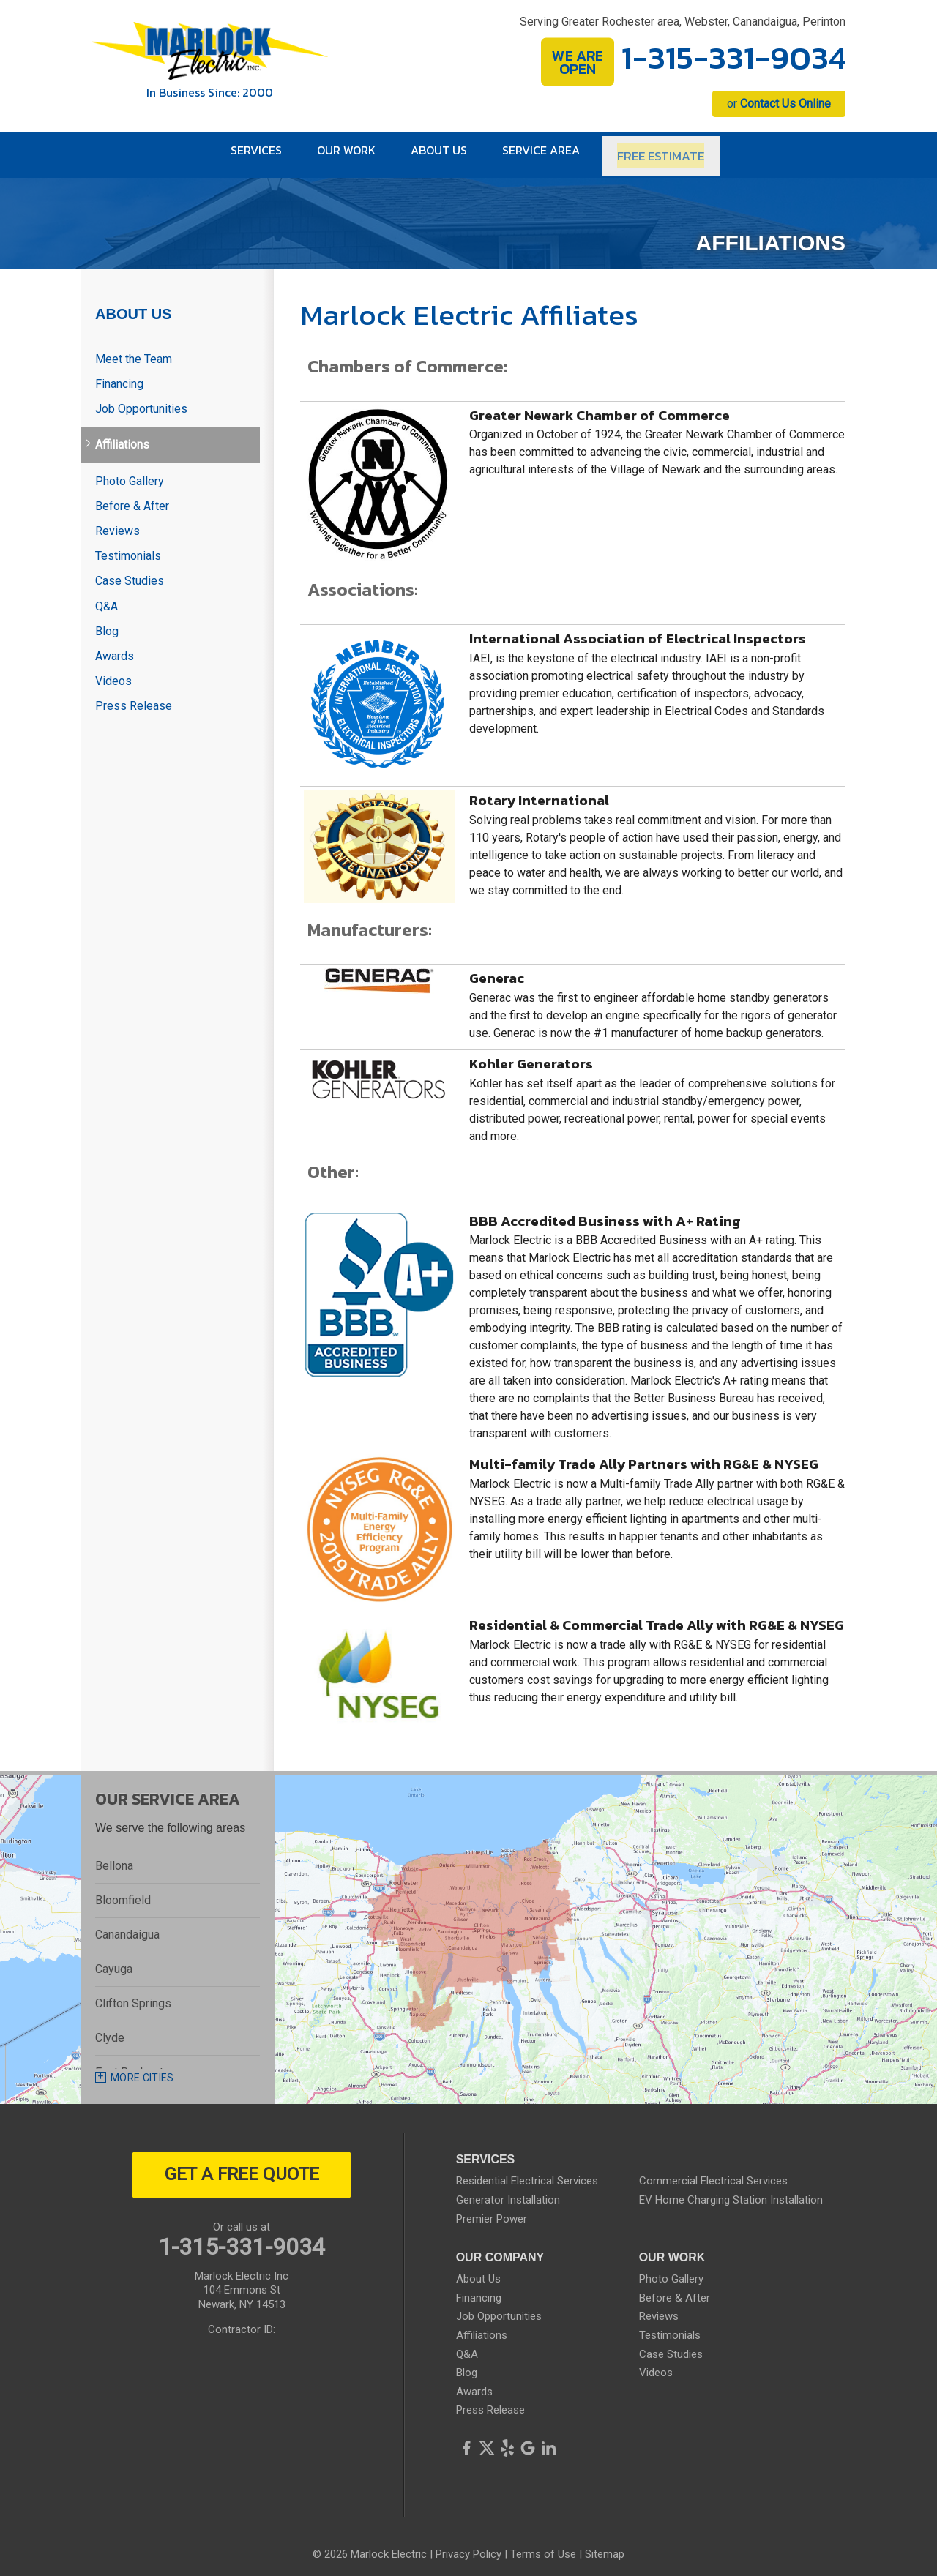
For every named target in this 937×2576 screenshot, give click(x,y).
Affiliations (122, 437)
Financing (119, 376)
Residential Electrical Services (527, 2173)
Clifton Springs (133, 1996)
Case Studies (129, 573)
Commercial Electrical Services (713, 2173)
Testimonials (128, 548)
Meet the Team (133, 351)
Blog (107, 623)
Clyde (109, 2030)
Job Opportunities (141, 401)
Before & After (132, 498)
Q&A (106, 598)
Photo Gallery (129, 473)
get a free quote (242, 2167)
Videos (113, 674)
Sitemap (604, 2546)
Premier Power (491, 2210)
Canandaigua (127, 1927)
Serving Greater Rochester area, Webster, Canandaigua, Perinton (682, 22)
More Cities (142, 2070)
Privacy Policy (468, 2546)
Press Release (133, 698)
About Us (133, 306)
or (779, 104)
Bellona (114, 1858)
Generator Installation (508, 2192)
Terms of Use (543, 2546)
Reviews (117, 524)
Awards (114, 648)
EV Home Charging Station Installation (731, 2192)
